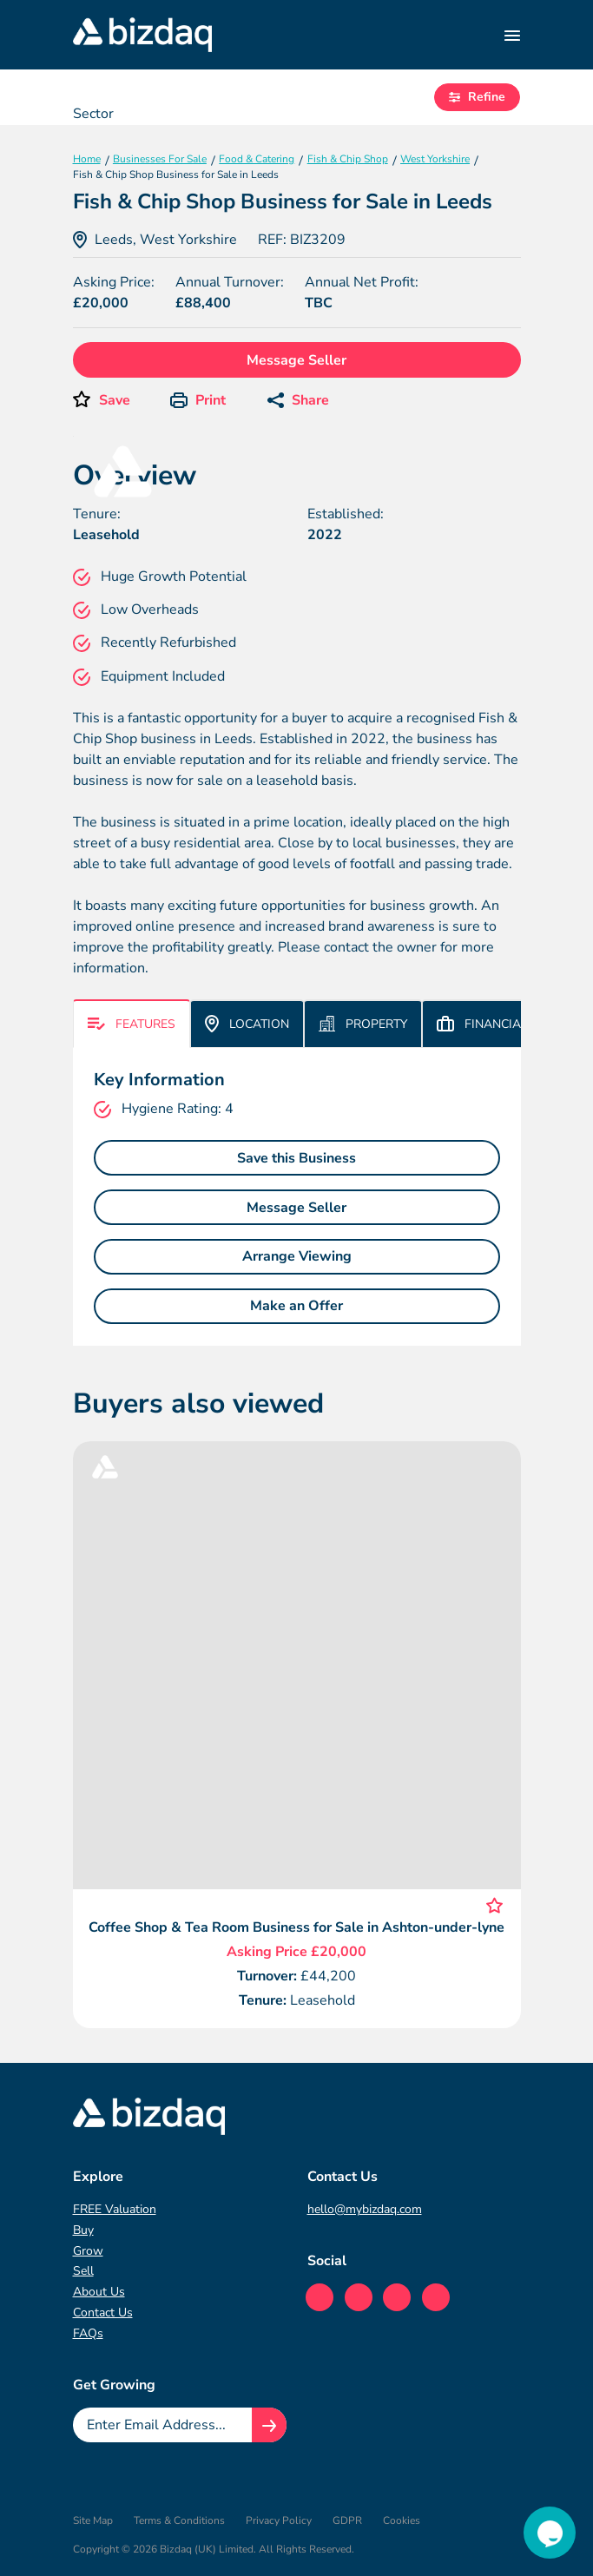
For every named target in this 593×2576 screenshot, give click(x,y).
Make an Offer (296, 1305)
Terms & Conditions (179, 2520)
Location (247, 1023)
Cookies (401, 2520)
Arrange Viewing (297, 1256)
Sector (93, 113)
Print (198, 400)
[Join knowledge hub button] (269, 2425)
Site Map (93, 2520)
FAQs (88, 2333)
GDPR (347, 2520)
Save (114, 400)
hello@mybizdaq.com (364, 2209)
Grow (88, 2251)
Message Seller (296, 360)
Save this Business (296, 1158)
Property (363, 1024)
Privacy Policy (279, 2520)
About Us (99, 2291)
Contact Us (103, 2312)
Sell (83, 2271)
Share (298, 400)
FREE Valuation (114, 2209)
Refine (477, 97)
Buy (83, 2230)
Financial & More (507, 1024)
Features (131, 1024)
